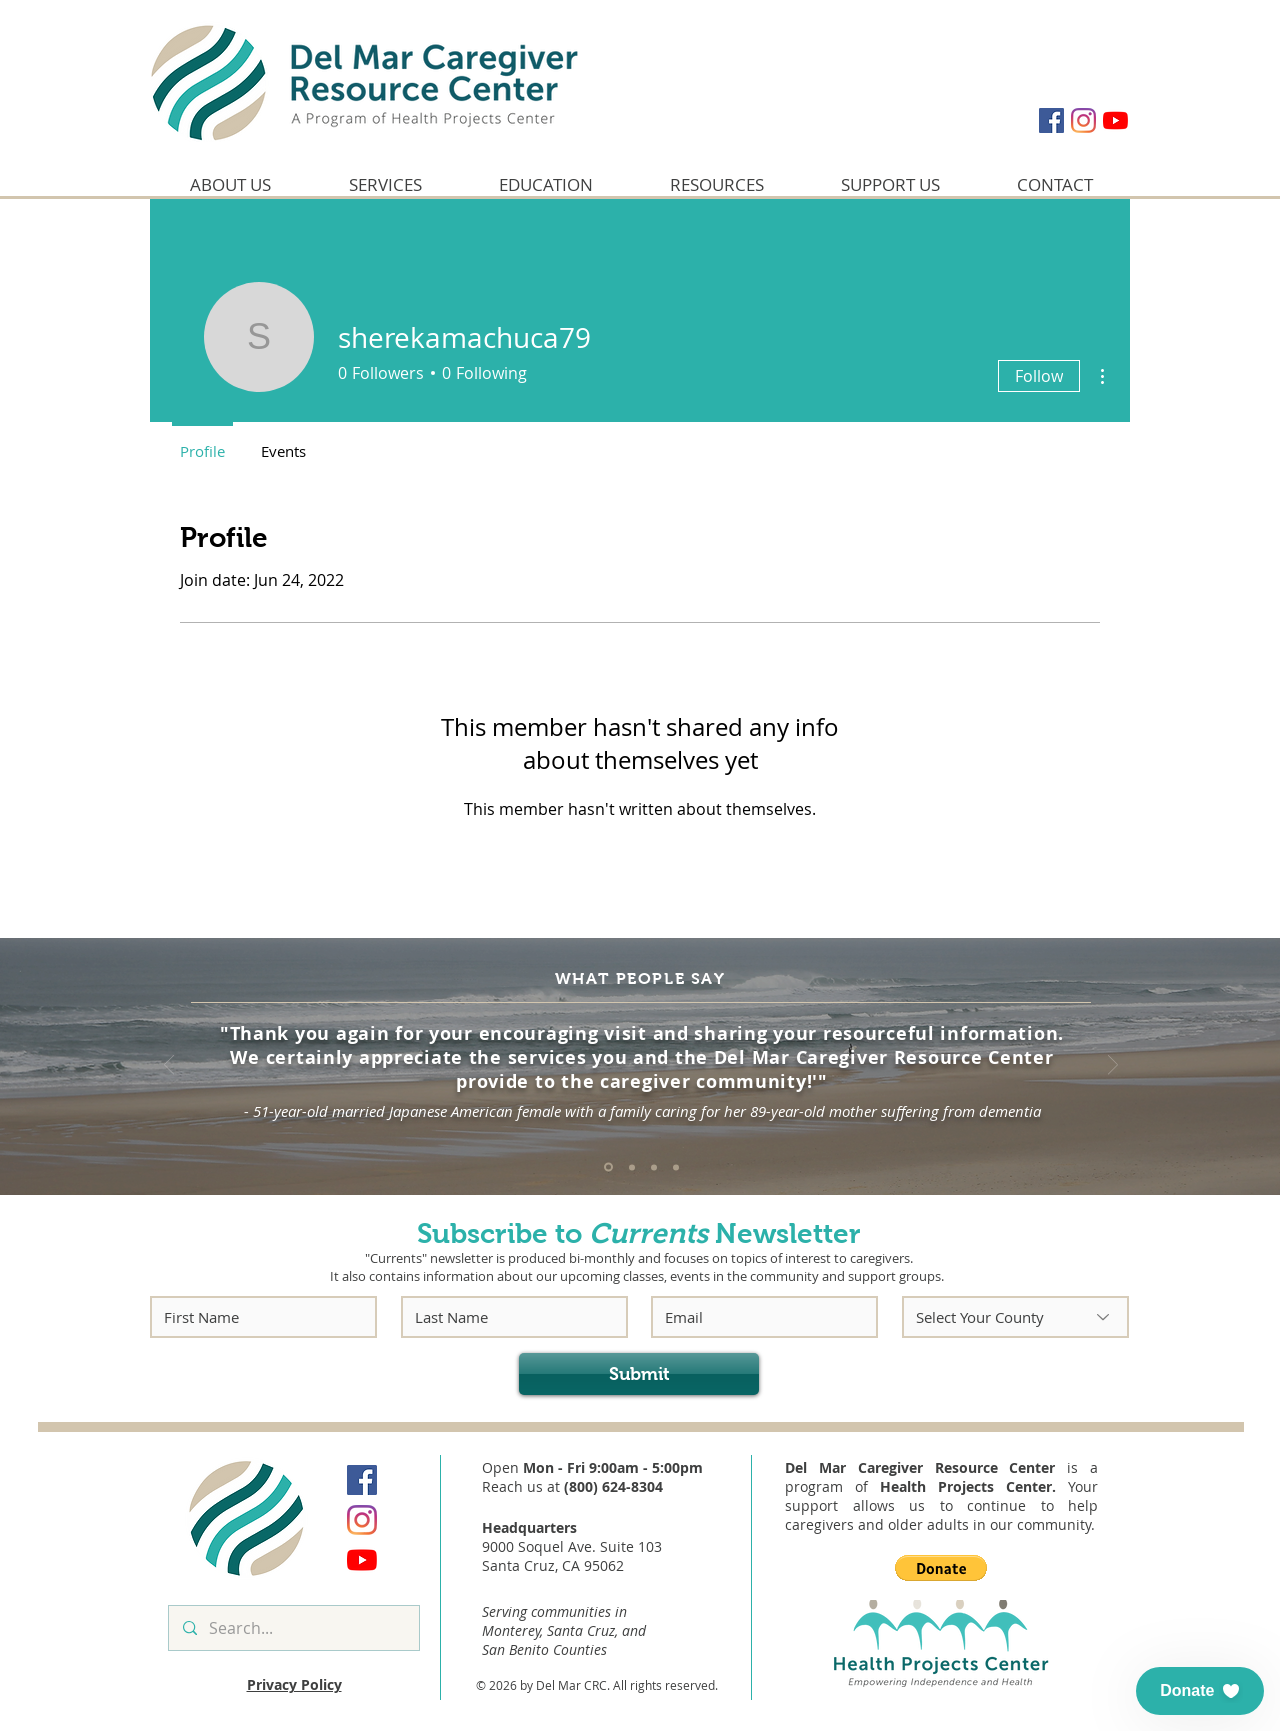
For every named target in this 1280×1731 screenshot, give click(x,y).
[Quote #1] (608, 1167)
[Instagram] (1083, 120)
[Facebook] (1051, 120)
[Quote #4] (676, 1167)
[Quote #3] (654, 1167)
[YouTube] (1115, 120)
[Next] (1113, 1066)
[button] (941, 1568)
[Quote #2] (632, 1167)
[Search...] (293, 1628)
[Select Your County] (1015, 1317)
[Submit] (639, 1374)
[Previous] (169, 1066)
